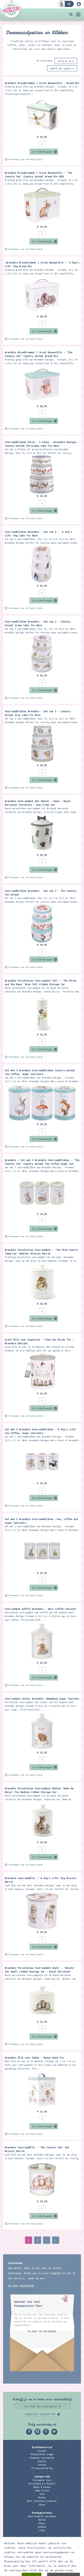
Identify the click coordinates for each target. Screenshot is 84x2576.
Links (42, 2530)
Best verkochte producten (42, 2501)
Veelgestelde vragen (42, 2454)
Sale (42, 2494)
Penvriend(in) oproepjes (42, 2516)
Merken (42, 2497)
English (42, 2461)
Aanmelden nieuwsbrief (40, 2414)
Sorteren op (66, 61)
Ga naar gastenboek (21, 2285)
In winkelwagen (42, 151)
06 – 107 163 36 (42, 2549)
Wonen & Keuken (42, 2487)
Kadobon (42, 2527)
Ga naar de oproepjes (42, 2331)
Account (42, 2451)
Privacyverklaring (42, 2468)
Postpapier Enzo (42, 2480)
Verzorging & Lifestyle (42, 2483)
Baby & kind (42, 2490)
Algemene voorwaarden (42, 2458)
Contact (42, 2465)
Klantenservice (42, 2447)
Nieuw (42, 2504)
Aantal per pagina (62, 68)
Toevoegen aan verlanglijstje (25, 159)
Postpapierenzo (42, 2512)
